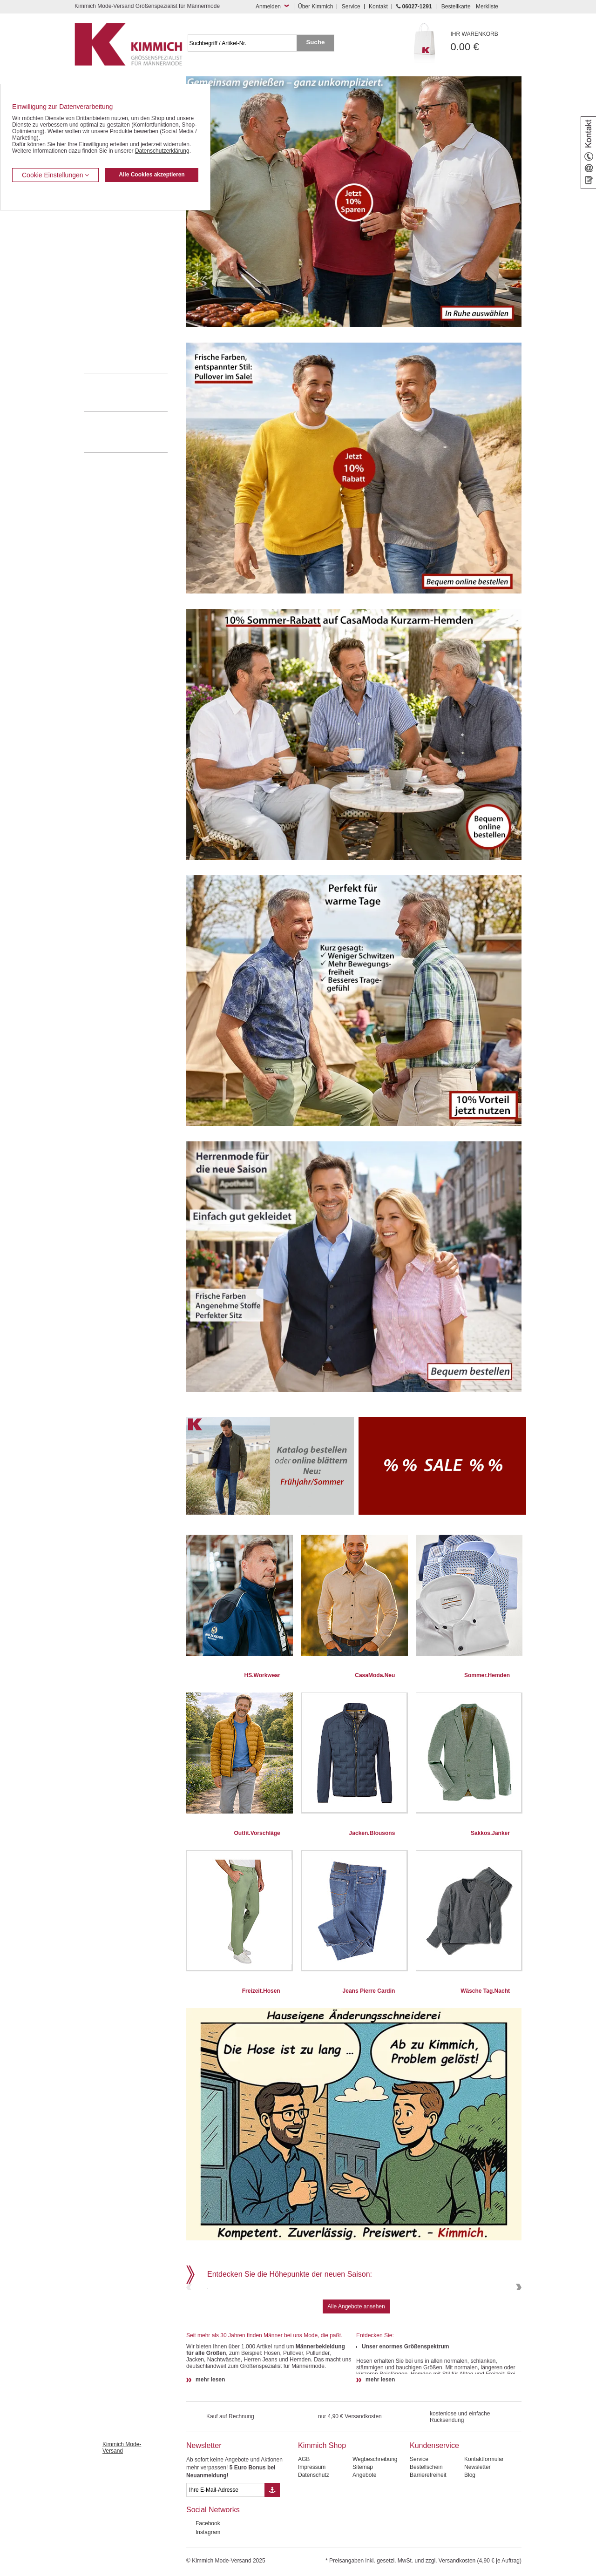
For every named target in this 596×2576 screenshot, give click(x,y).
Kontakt (378, 6)
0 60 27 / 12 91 (135, 392)
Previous (190, 2319)
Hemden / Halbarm (107, 259)
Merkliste (487, 6)
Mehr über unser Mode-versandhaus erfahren (135, 432)
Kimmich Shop (322, 2510)
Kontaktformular (484, 2523)
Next (518, 2319)
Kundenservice (434, 2510)
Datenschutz (313, 2539)
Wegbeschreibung (375, 2523)
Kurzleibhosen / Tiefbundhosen (122, 216)
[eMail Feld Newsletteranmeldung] (225, 2554)
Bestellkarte (456, 6)
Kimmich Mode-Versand (121, 2511)
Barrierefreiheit (428, 2539)
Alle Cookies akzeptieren (151, 174)
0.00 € (486, 42)
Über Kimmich (315, 6)
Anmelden (268, 6)
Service (351, 6)
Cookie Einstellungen (55, 175)
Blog (469, 2539)
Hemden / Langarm (108, 245)
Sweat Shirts (99, 315)
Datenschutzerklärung (162, 151)
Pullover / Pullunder (108, 330)
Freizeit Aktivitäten (106, 287)
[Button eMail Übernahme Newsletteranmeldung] (272, 2554)
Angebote (364, 2539)
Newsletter (204, 2510)
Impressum (311, 2531)
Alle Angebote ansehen (356, 2370)
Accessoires (99, 344)
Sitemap (362, 2531)
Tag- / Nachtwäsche (108, 301)
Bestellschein (426, 2531)
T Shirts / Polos (103, 273)
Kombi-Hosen (101, 231)
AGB (304, 2523)
